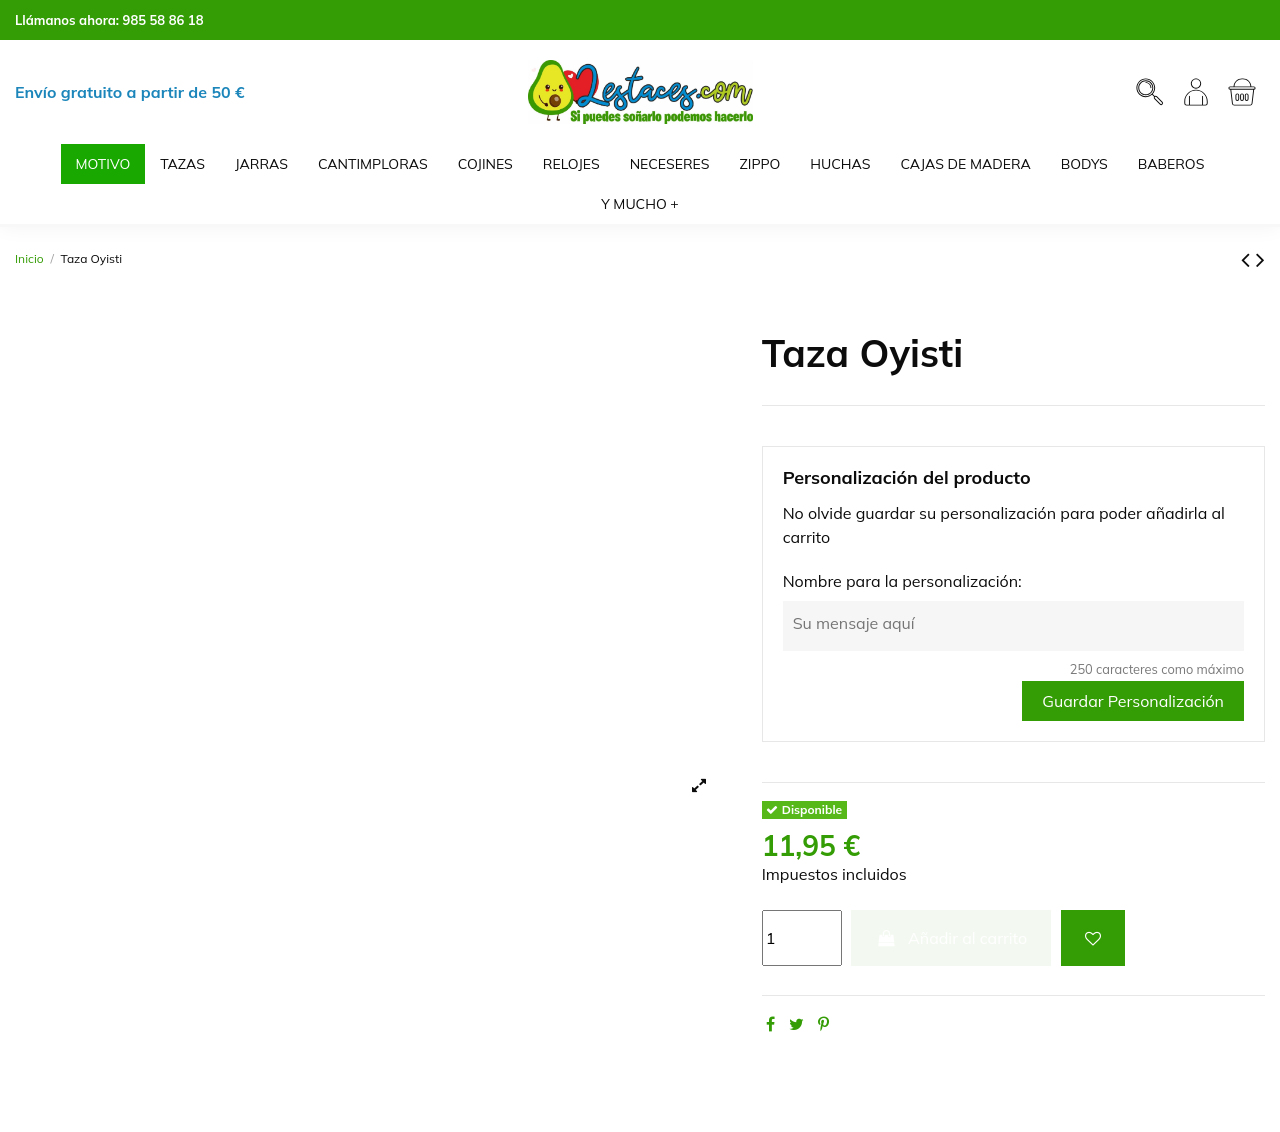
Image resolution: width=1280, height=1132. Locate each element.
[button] (640, 204)
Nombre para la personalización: (902, 581)
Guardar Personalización (1133, 701)
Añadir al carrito (951, 938)
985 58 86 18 (163, 20)
